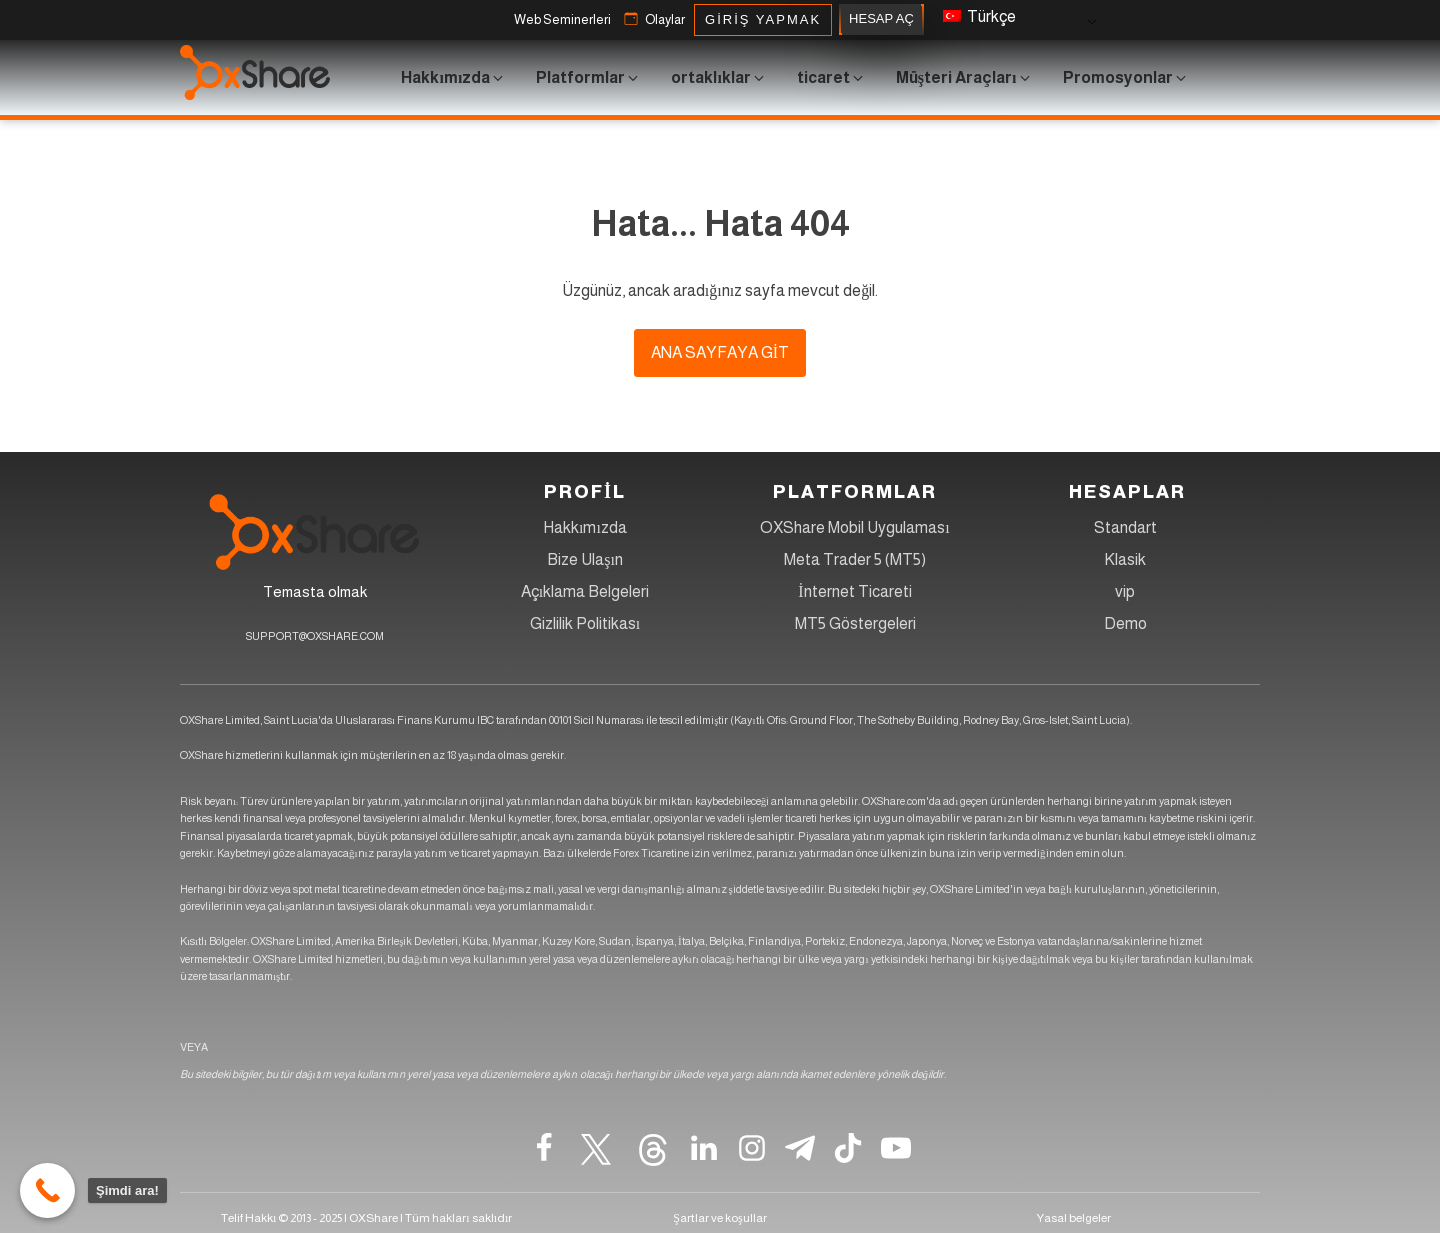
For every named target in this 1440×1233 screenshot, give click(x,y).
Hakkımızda (585, 527)
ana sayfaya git (720, 352)
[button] (562, 20)
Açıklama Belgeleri (585, 591)
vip (1125, 591)
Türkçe (979, 16)
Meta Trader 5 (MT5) (855, 559)
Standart (1125, 527)
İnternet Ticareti (854, 591)
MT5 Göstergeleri (855, 623)
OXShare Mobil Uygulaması (854, 527)
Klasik (1125, 559)
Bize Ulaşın (585, 559)
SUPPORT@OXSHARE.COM (315, 636)
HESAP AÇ (881, 19)
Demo (1125, 623)
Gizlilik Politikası (585, 623)
